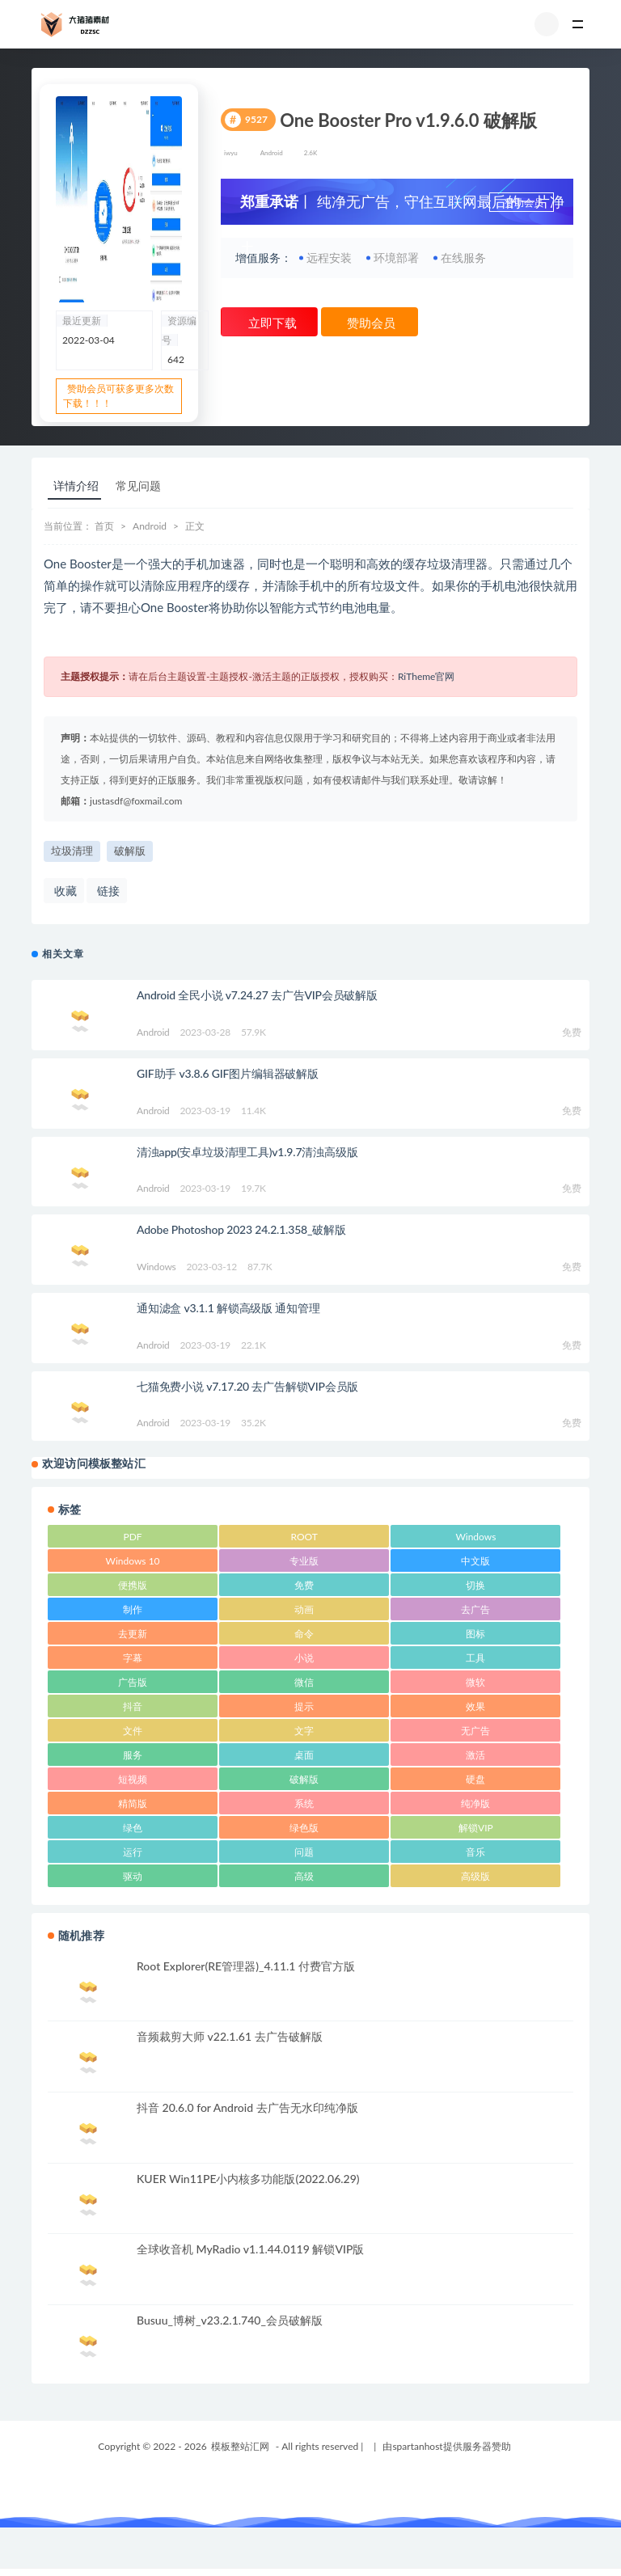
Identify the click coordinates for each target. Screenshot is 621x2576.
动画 (304, 1609)
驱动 (132, 1876)
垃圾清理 (72, 850)
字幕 (132, 1658)
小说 (304, 1658)
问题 (304, 1852)
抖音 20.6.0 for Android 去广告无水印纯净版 (247, 2107)
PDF (133, 1537)
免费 (304, 1585)
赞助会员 (522, 202)
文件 (132, 1731)
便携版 (132, 1585)
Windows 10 (133, 1561)
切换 (475, 1585)
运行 (132, 1852)
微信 (304, 1682)
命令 (304, 1634)
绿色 (132, 1828)
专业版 (304, 1561)
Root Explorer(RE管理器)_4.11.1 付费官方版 (246, 1966)
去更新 (132, 1634)
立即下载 (271, 322)
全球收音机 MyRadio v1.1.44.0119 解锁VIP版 (250, 2249)
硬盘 (475, 1779)
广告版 (132, 1682)
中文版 (475, 1561)
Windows (156, 1267)
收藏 (64, 890)
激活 (475, 1755)
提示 (304, 1706)
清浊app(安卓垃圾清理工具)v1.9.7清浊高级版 (247, 1152)
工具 (475, 1658)
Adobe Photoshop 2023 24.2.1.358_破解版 (241, 1229)
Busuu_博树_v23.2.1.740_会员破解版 (230, 2320)
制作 (132, 1609)
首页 (104, 526)
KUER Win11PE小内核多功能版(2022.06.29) (248, 2178)
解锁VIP (475, 1828)
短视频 (132, 1779)
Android (271, 153)
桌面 (304, 1755)
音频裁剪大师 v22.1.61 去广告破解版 (230, 2036)
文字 (304, 1731)
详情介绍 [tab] (76, 485)
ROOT (304, 1537)
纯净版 (475, 1803)
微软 (475, 1682)
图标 (475, 1634)
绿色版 (304, 1828)
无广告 (475, 1731)
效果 (475, 1706)
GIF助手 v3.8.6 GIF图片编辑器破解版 (228, 1073)
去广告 (475, 1609)
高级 (304, 1876)
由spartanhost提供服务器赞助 (446, 2446)
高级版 (475, 1876)
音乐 (475, 1852)
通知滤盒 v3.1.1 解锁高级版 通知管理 (228, 1308)
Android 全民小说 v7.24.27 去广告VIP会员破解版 (257, 995)
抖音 (132, 1706)
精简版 (132, 1803)
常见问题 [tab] (138, 485)
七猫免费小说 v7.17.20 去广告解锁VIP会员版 (247, 1386)
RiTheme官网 (426, 676)
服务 (132, 1755)
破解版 (130, 850)
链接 (107, 890)
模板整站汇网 (240, 2446)
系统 (304, 1803)
